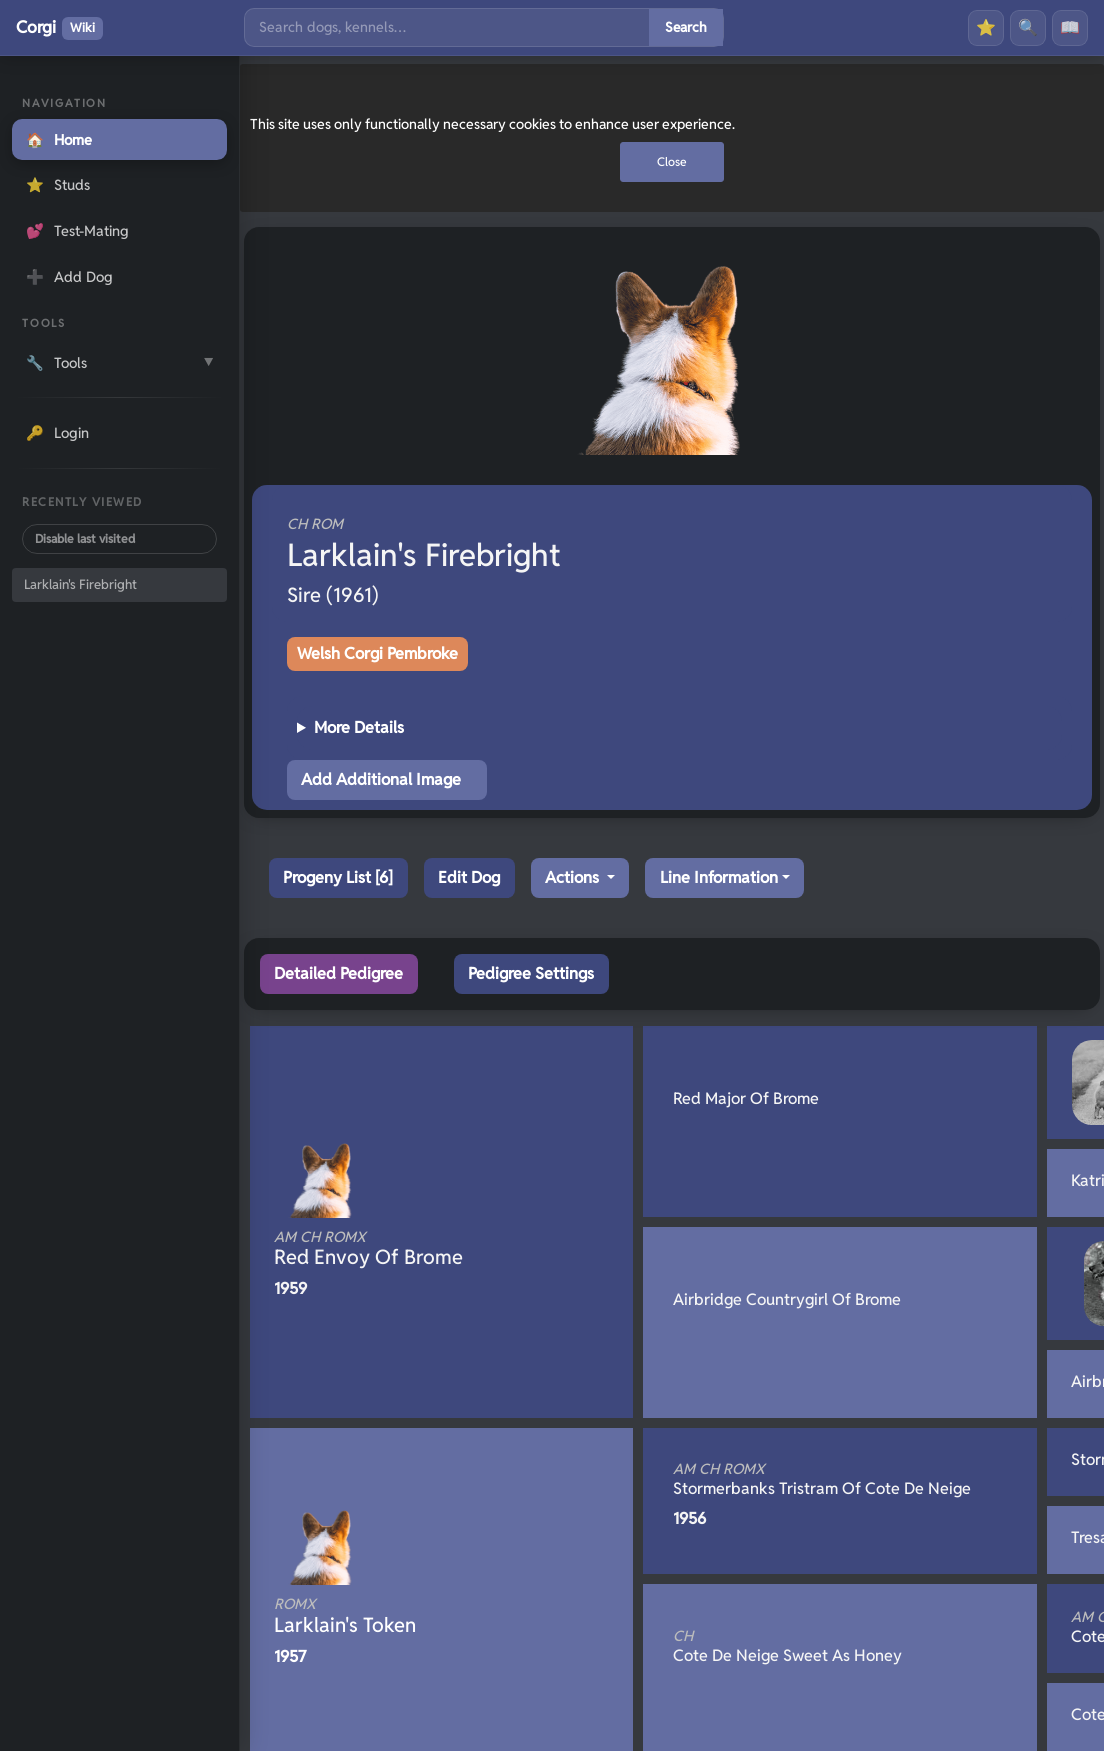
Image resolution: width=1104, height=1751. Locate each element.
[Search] (447, 27)
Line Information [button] (719, 877)
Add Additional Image (381, 779)
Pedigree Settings (531, 973)
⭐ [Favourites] (986, 27)
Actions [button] (574, 877)
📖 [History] (1070, 27)
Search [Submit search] (686, 27)
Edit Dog (469, 877)
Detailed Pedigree (338, 973)
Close (672, 161)
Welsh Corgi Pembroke (377, 653)
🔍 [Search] (1028, 27)
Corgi (59, 28)
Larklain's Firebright (80, 584)
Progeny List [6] (338, 877)
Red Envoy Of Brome (408, 1249)
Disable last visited (85, 538)
